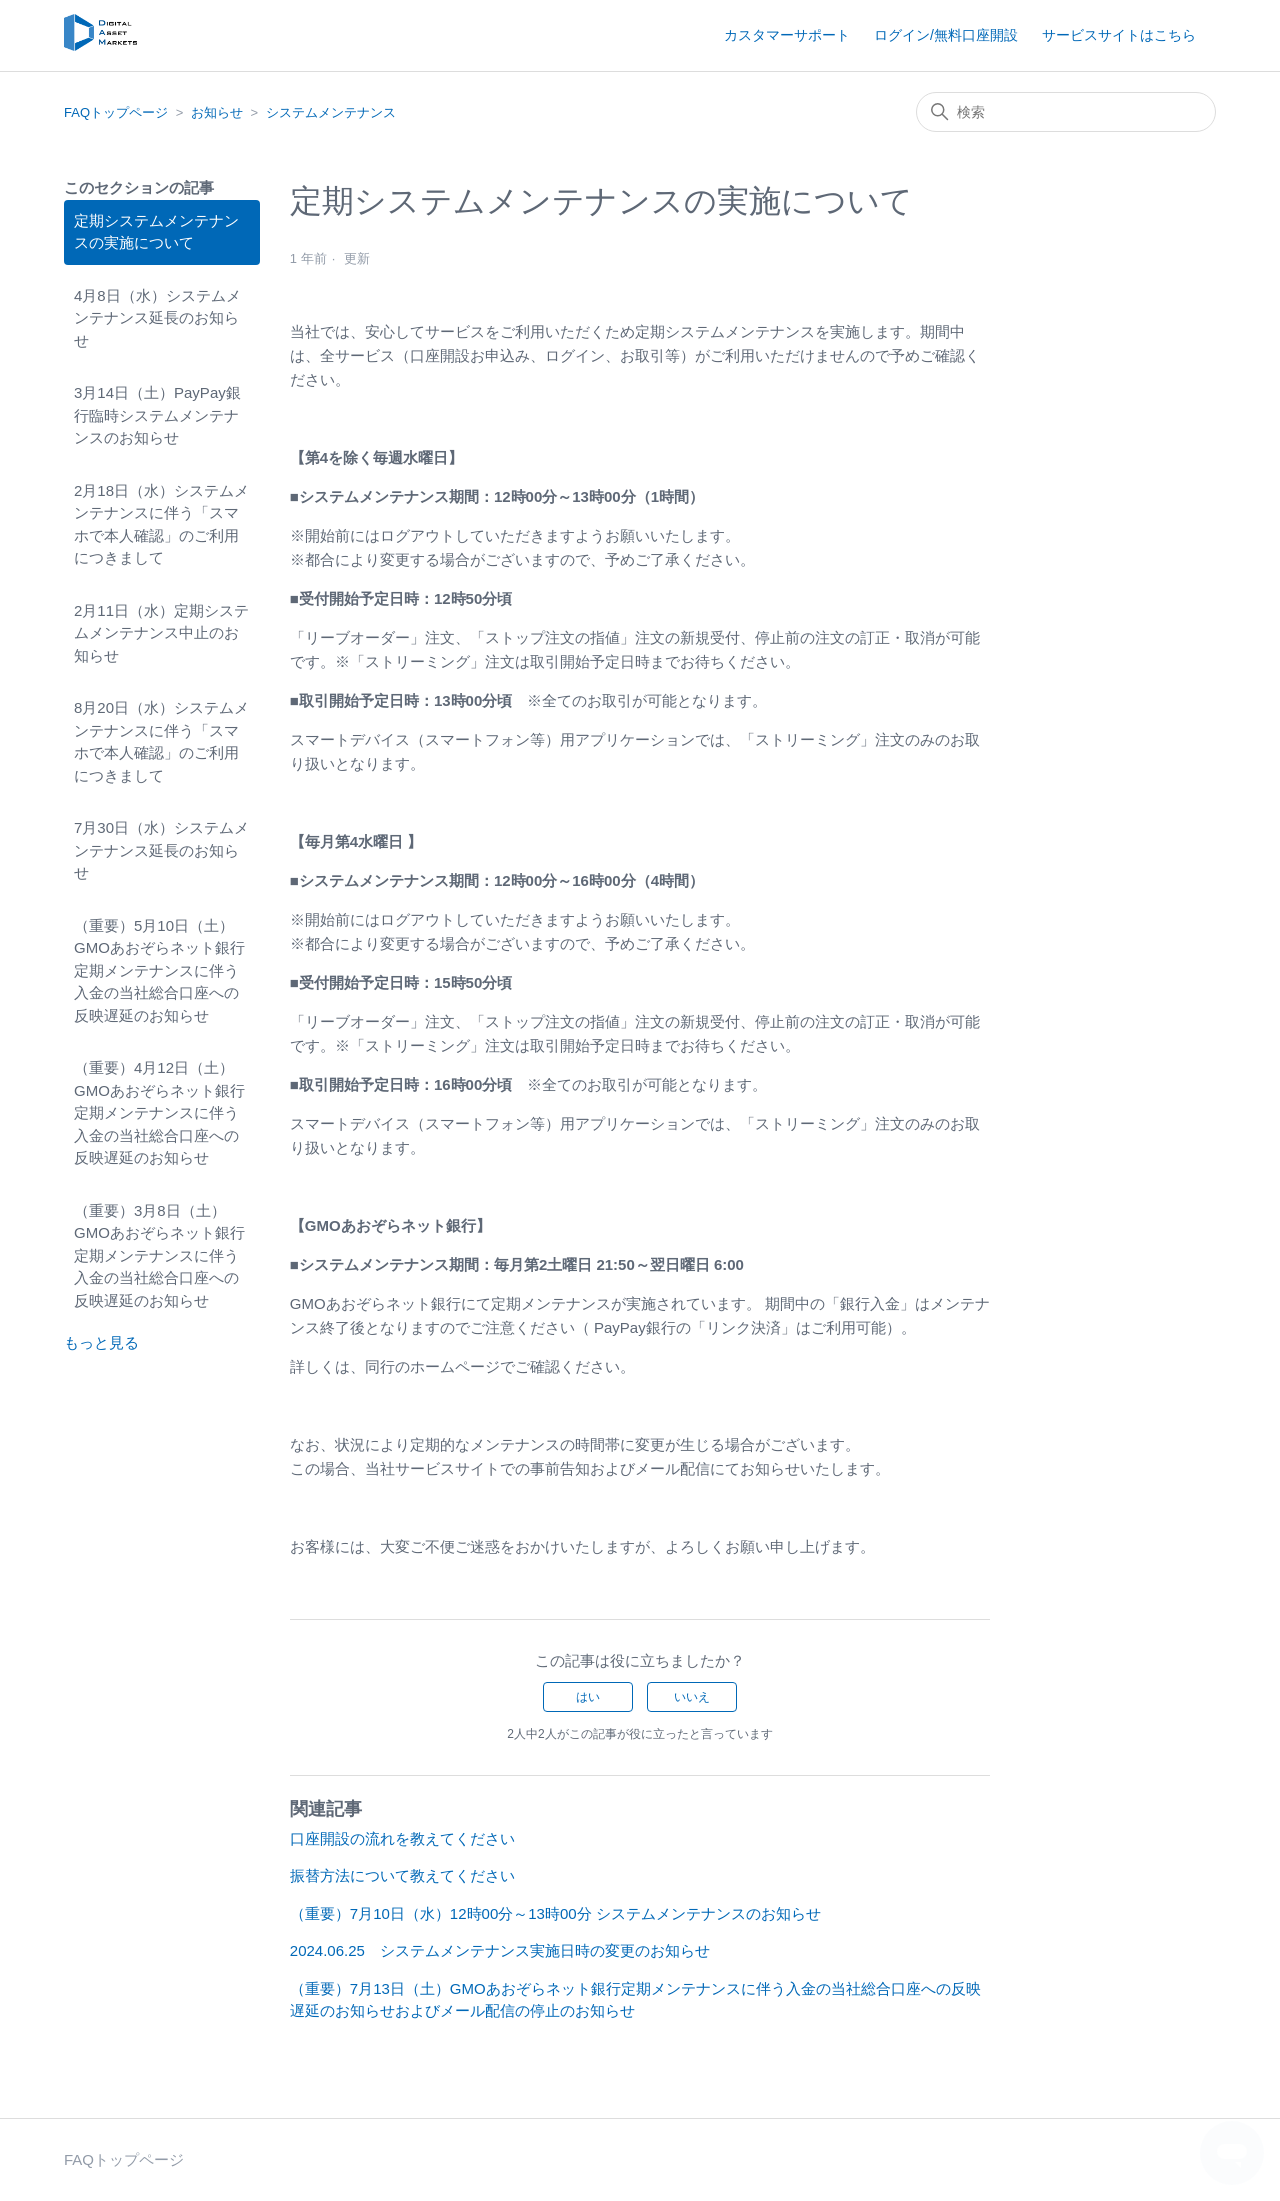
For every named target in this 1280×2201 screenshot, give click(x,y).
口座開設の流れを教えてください (402, 1838)
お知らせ (217, 112)
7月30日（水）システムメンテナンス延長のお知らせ (161, 850)
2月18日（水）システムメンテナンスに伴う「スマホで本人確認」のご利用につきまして (161, 524)
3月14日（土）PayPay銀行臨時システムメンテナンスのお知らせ (157, 415)
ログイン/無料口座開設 (946, 35)
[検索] (1066, 112)
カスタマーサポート (787, 35)
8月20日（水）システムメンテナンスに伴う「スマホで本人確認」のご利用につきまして (161, 741)
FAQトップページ (116, 112)
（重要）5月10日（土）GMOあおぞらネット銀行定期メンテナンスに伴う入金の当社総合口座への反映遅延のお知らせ (159, 970)
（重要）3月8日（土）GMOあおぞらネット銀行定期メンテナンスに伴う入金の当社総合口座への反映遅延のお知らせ (159, 1255)
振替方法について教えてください (402, 1875)
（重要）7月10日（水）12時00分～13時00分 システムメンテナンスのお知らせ (555, 1913)
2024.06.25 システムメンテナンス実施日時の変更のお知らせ (500, 1950)
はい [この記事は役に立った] (588, 1697)
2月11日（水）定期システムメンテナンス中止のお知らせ (161, 633)
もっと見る (101, 1342)
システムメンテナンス (331, 112)
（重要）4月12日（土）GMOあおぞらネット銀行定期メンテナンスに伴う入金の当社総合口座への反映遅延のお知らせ (159, 1112)
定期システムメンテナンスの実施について (156, 232)
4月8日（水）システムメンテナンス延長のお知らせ (157, 318)
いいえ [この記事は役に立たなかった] (692, 1697)
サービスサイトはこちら (1119, 35)
